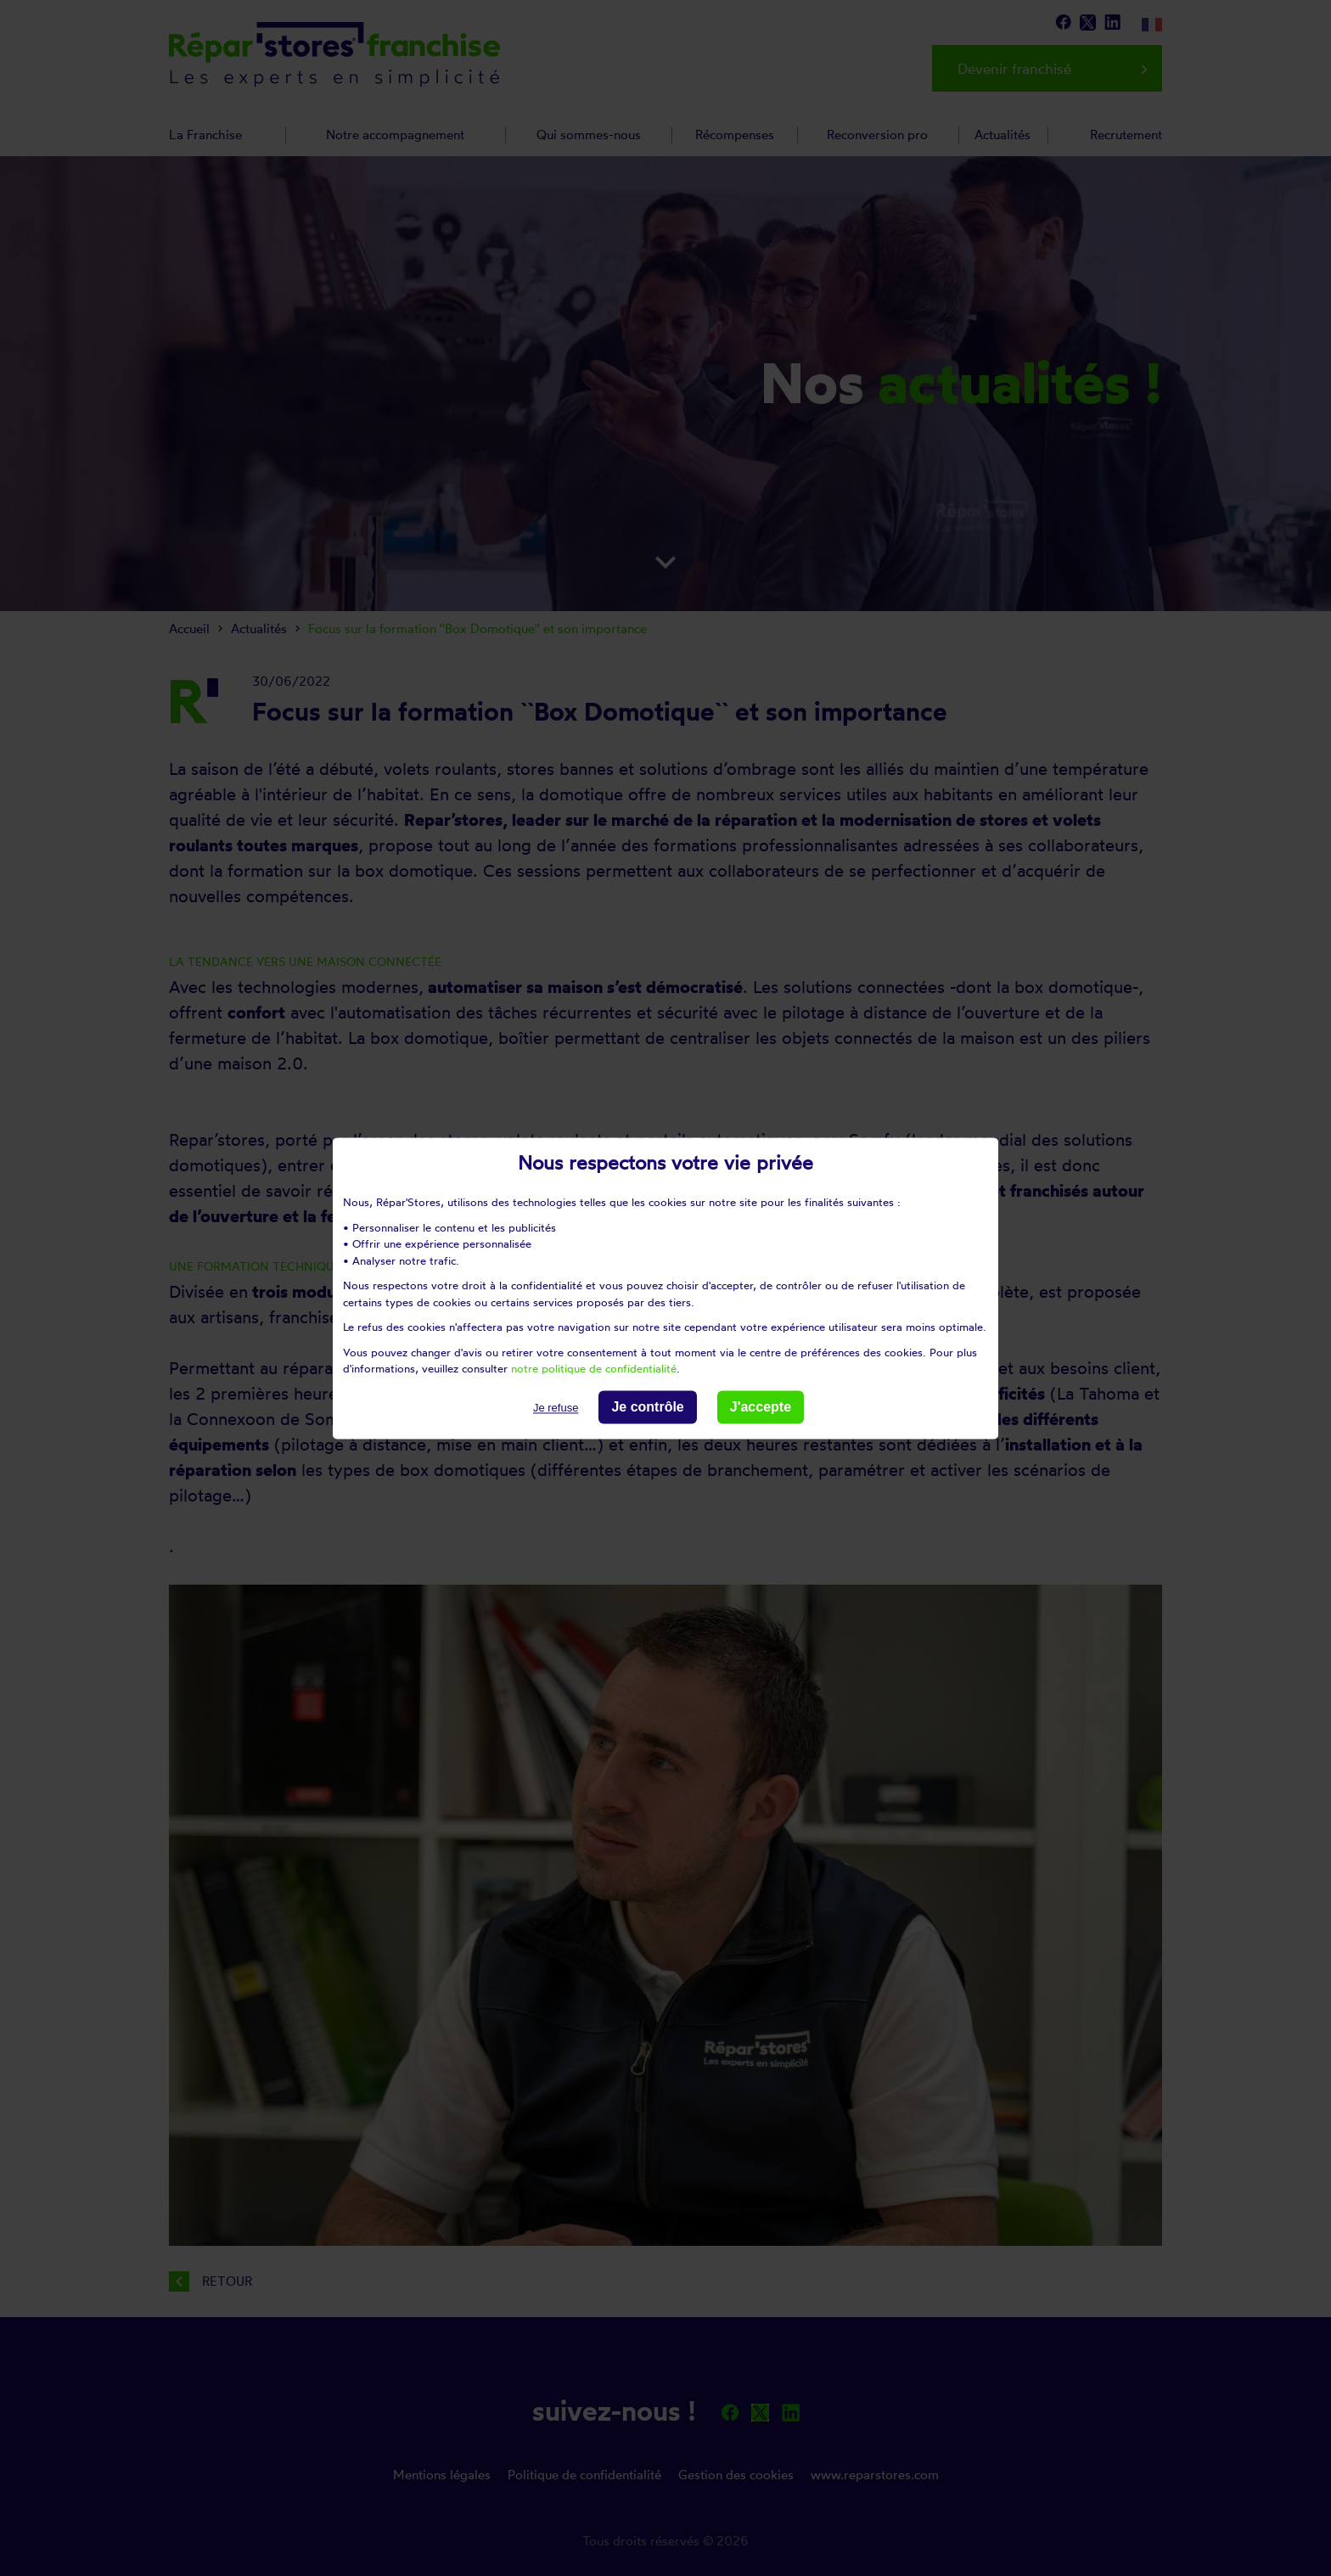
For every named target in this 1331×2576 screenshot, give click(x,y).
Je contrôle (647, 1407)
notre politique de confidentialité (594, 1368)
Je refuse (555, 1407)
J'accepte (760, 1407)
